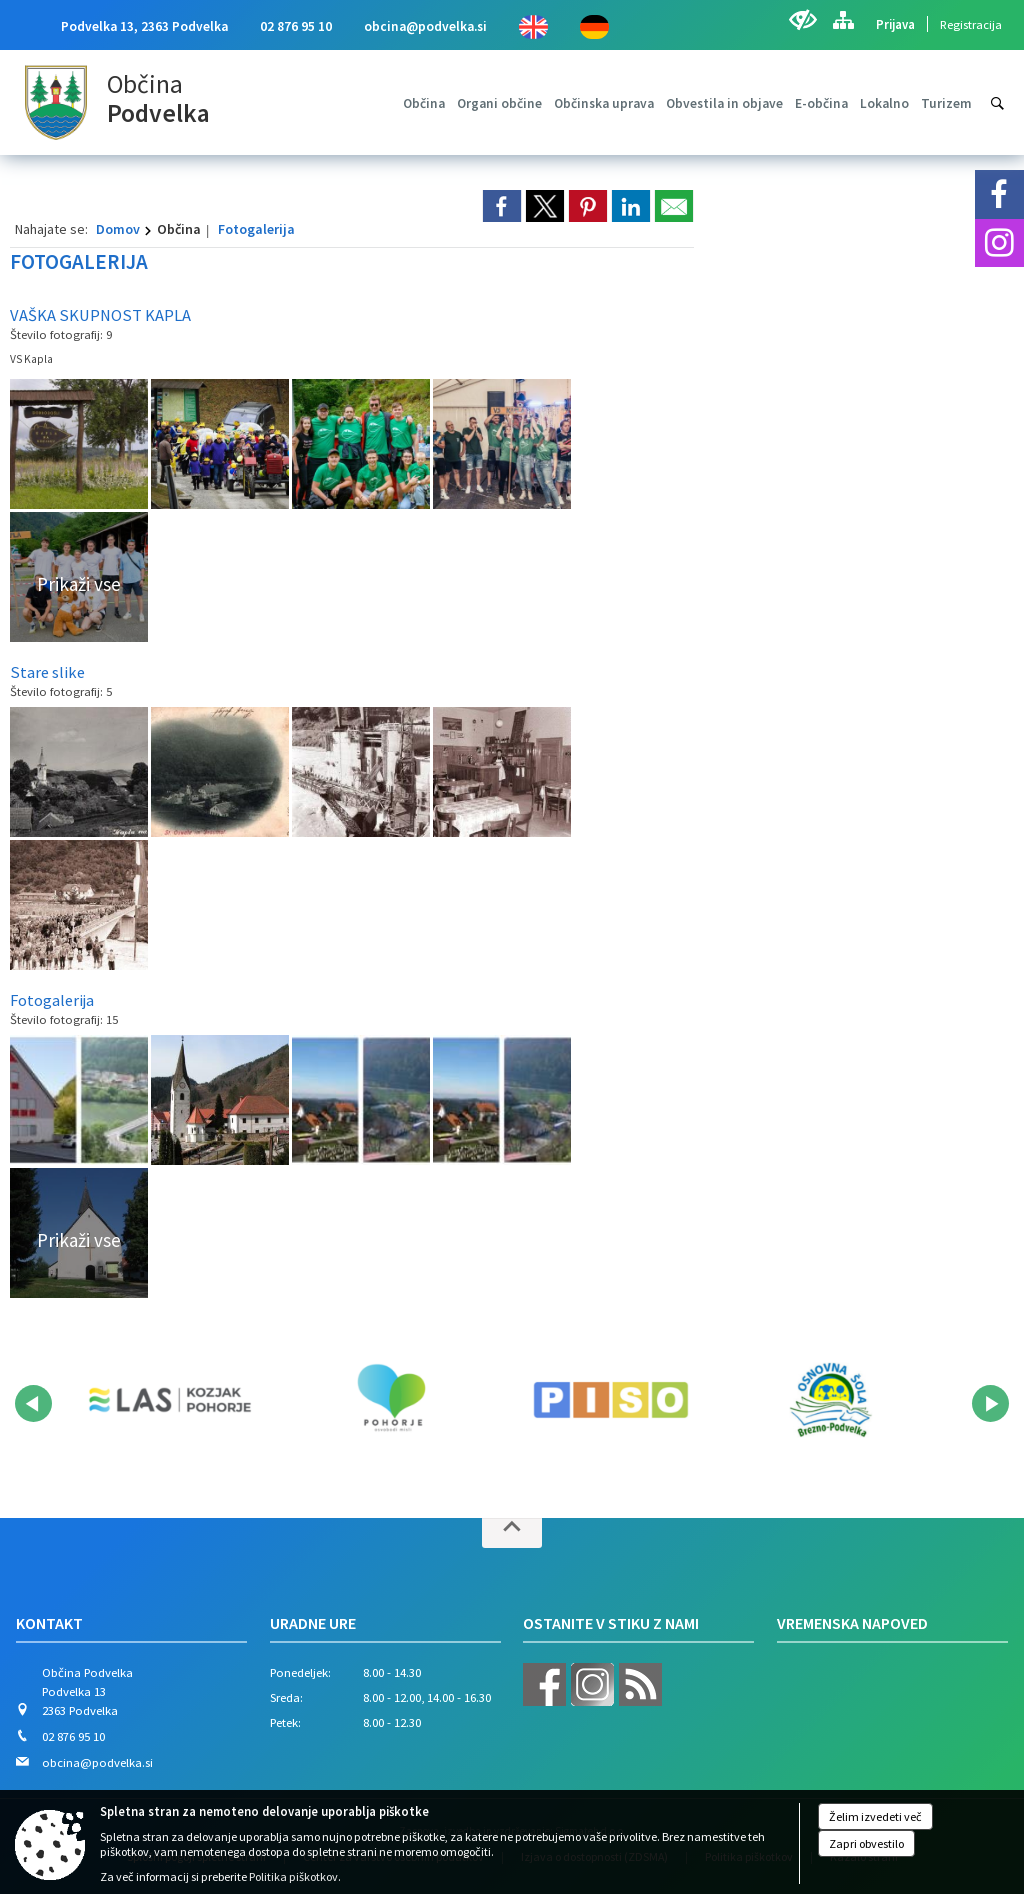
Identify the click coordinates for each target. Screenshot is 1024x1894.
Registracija (971, 24)
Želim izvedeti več (875, 1816)
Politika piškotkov (293, 1876)
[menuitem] (424, 103)
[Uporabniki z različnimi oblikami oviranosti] (802, 20)
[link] (502, 206)
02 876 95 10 (296, 26)
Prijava (895, 24)
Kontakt (49, 1623)
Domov (118, 229)
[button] (33, 1403)
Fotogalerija (256, 229)
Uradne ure (313, 1623)
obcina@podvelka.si (425, 26)
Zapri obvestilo (866, 1843)
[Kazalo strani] (843, 20)
